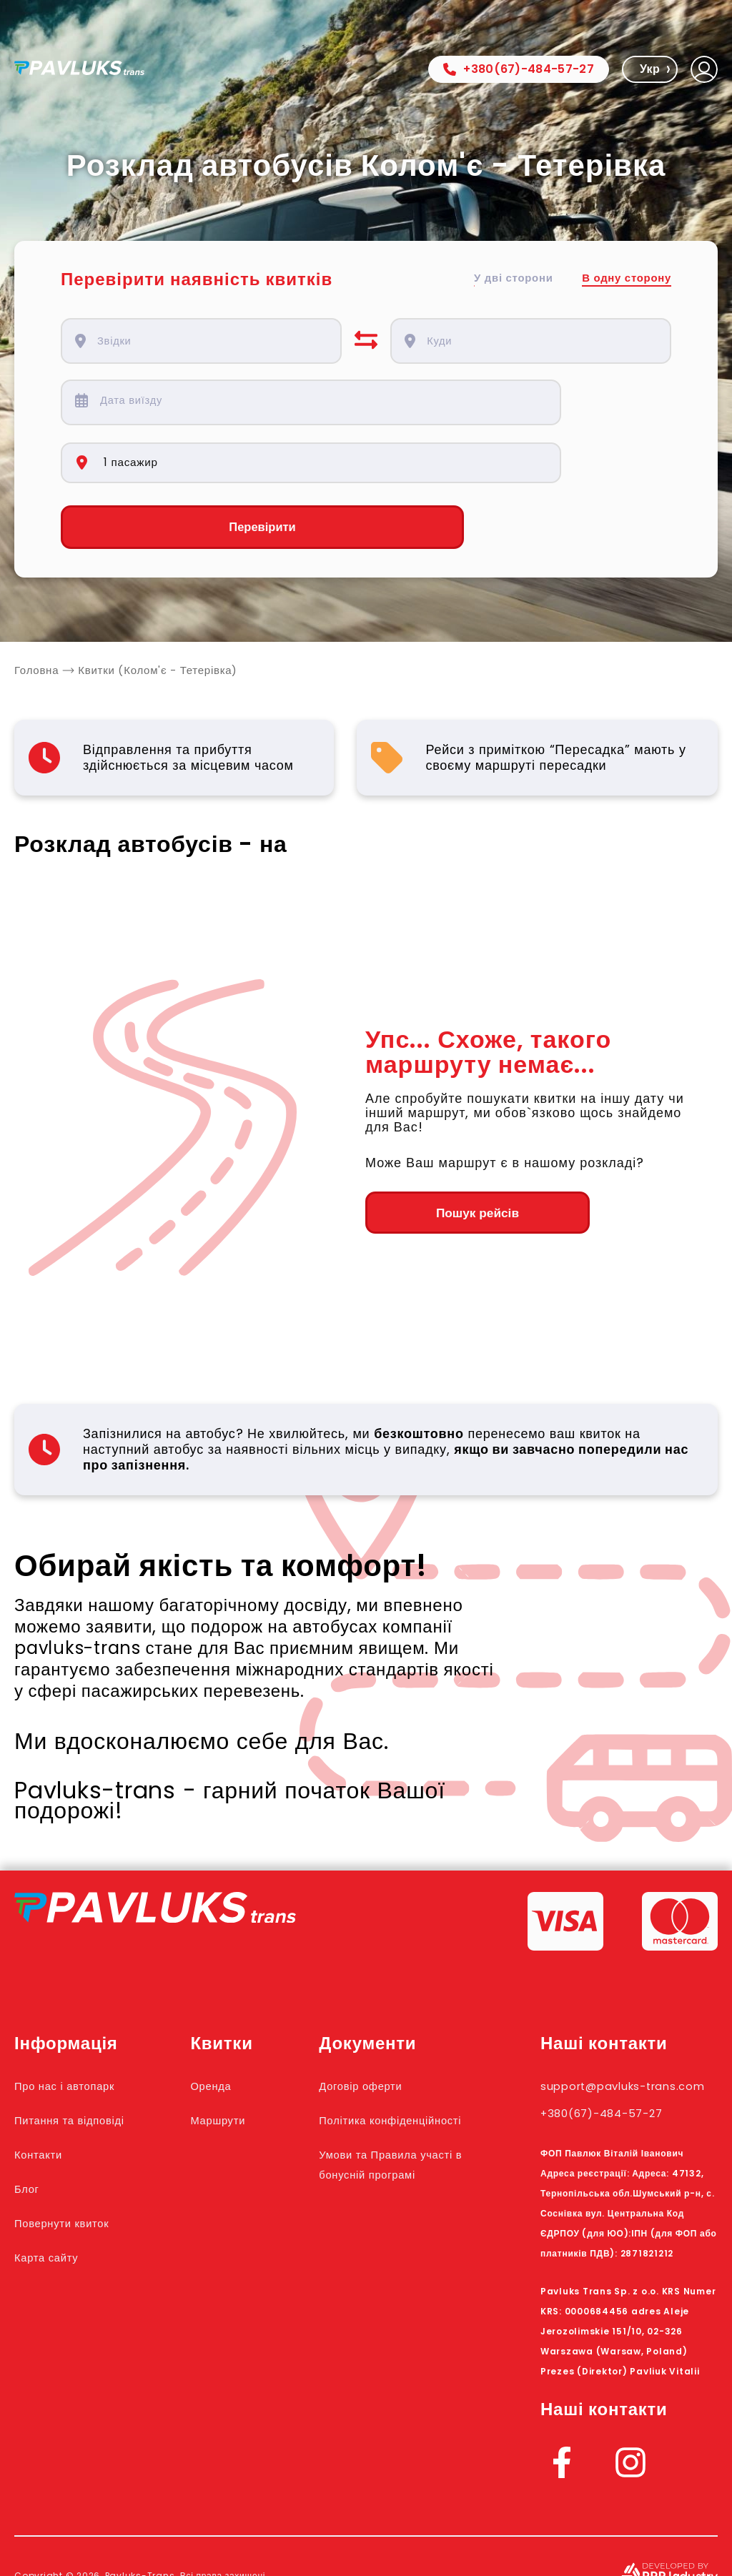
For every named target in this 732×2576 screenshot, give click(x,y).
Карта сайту (56, 2200)
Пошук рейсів (443, 1156)
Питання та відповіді (86, 2063)
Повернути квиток (77, 2166)
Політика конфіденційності (396, 2073)
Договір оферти (390, 2028)
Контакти (46, 2097)
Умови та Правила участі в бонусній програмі (400, 2137)
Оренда (238, 2028)
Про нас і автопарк (80, 2028)
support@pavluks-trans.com (612, 2038)
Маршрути (247, 2063)
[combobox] (210, 341)
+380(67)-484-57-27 (518, 69)
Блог (30, 2131)
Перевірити (200, 469)
